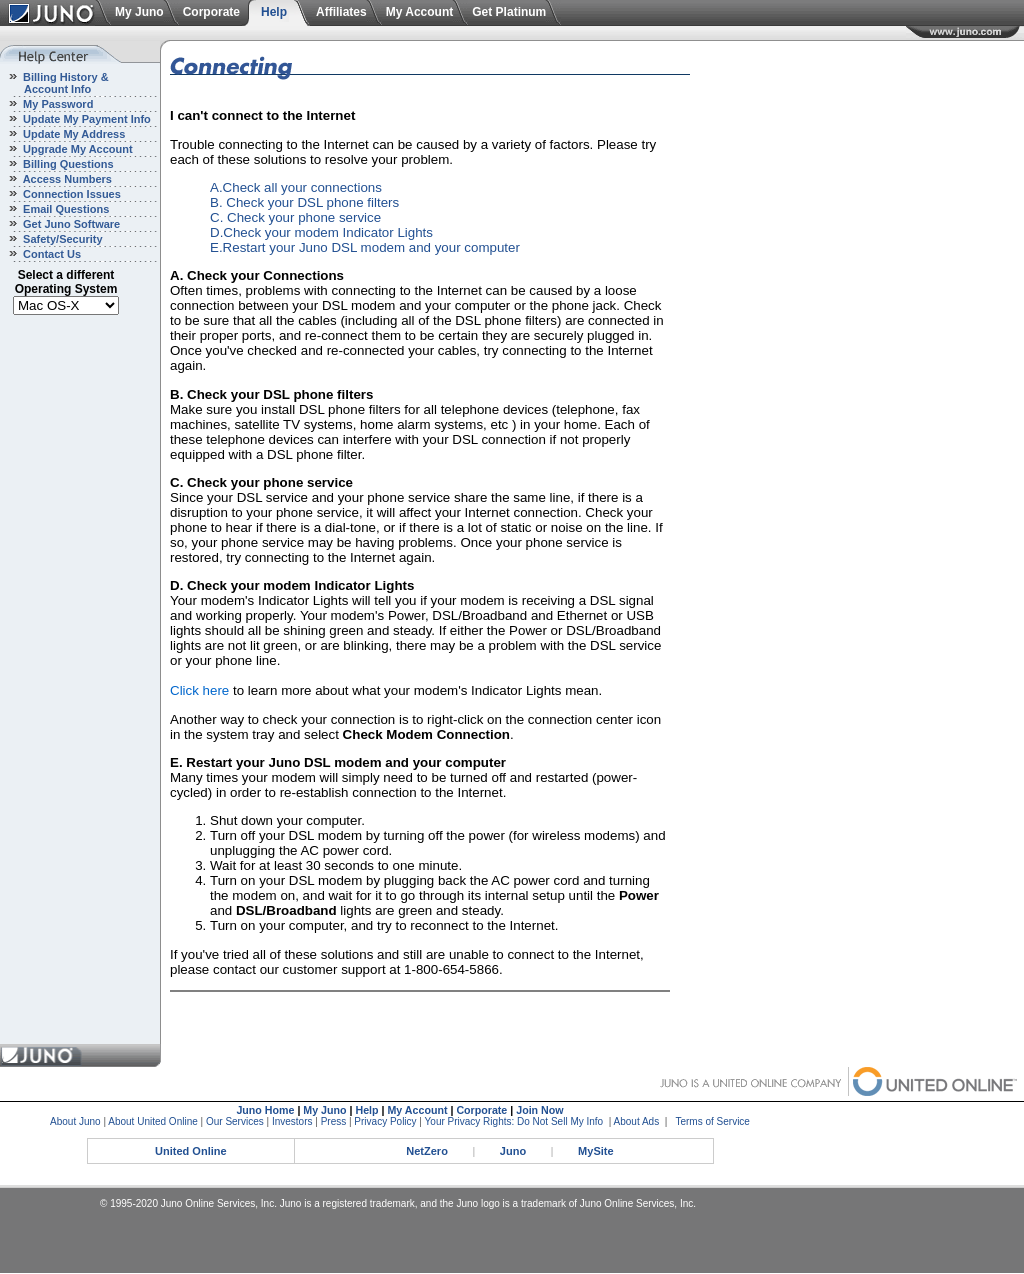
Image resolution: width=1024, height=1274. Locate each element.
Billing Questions (67, 164)
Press (334, 1121)
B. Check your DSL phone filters (304, 202)
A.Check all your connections (296, 187)
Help (274, 12)
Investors (292, 1121)
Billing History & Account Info (54, 83)
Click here (199, 690)
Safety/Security (61, 239)
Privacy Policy (385, 1121)
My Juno (139, 12)
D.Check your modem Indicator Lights (321, 232)
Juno (513, 1151)
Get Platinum (509, 12)
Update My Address (72, 134)
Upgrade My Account (76, 149)
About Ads (637, 1121)
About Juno (75, 1121)
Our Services (235, 1121)
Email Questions (64, 209)
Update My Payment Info (85, 119)
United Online (191, 1151)
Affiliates (341, 12)
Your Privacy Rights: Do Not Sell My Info (514, 1121)
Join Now (539, 1110)
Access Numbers (66, 179)
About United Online (153, 1121)
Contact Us (50, 254)
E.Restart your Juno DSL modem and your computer (365, 247)
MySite (595, 1151)
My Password (56, 104)
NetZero (427, 1151)
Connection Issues (70, 194)
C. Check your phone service (295, 217)
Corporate (211, 12)
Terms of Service (712, 1121)
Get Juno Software (70, 224)
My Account (420, 12)
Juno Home (265, 1110)
